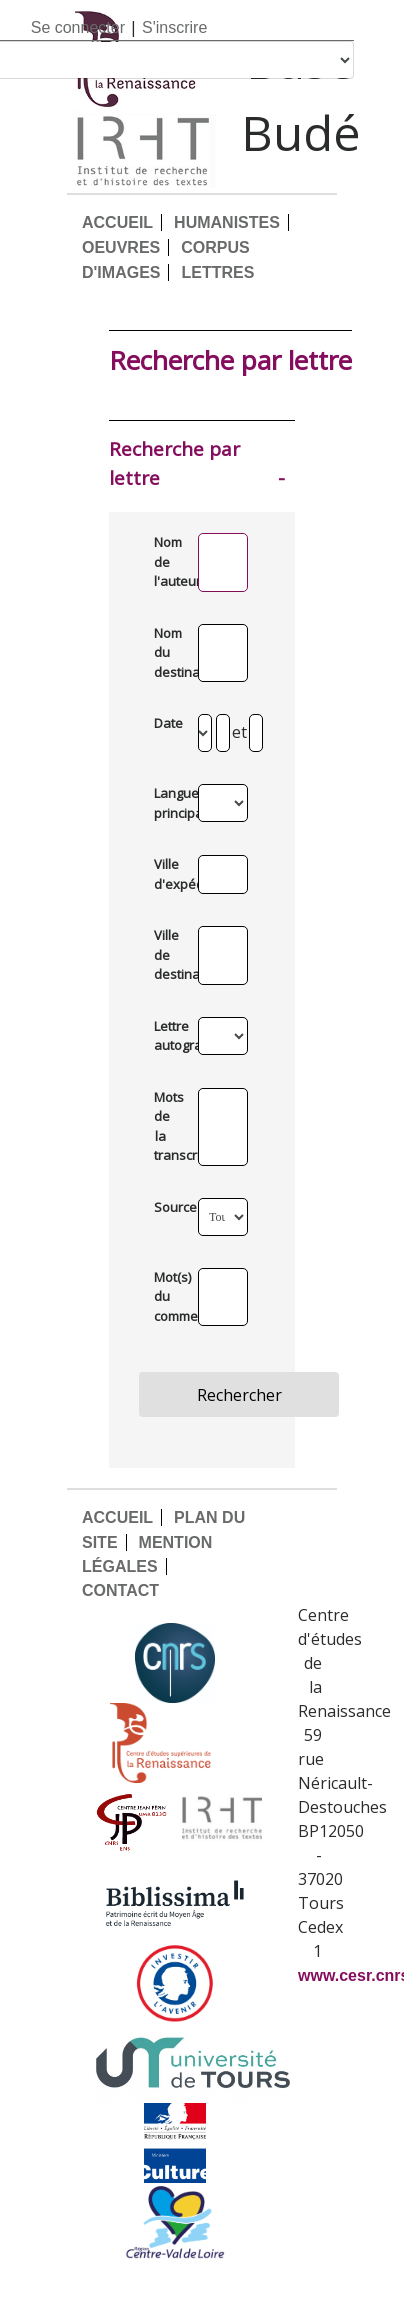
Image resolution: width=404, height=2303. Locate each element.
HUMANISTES (227, 222)
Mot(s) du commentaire (167, 1296)
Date (167, 723)
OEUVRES (121, 247)
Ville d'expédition (167, 874)
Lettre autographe (167, 1036)
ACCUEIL (117, 222)
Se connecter (78, 27)
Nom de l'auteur (167, 561)
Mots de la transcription (167, 1126)
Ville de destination (167, 954)
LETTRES (217, 272)
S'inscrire (174, 27)
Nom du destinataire (167, 652)
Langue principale (167, 803)
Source (167, 1207)
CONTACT (120, 1590)
